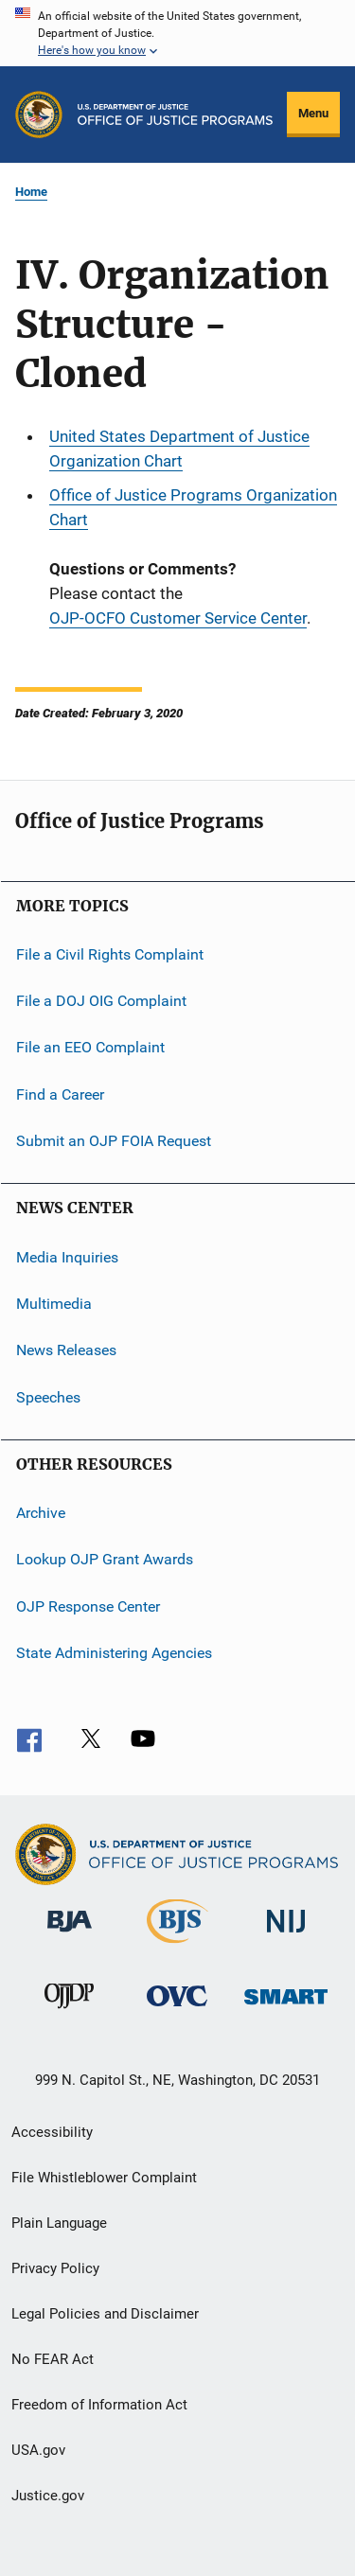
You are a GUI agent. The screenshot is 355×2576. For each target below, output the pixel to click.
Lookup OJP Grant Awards (104, 1559)
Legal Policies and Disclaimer (105, 2313)
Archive (40, 1513)
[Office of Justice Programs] (38, 114)
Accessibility (52, 2132)
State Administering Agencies (114, 1653)
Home (31, 192)
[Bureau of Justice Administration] (69, 1935)
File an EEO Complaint (90, 1047)
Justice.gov (47, 2495)
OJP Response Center (88, 1605)
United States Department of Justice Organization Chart (179, 448)
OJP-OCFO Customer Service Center (178, 618)
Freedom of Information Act (99, 2404)
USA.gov (38, 2450)
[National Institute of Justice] (286, 1935)
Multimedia (54, 1304)
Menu (313, 113)
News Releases (66, 1350)
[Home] (175, 114)
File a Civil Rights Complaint (110, 953)
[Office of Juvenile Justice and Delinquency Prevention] (69, 2012)
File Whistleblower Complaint (104, 2177)
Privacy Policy (55, 2268)
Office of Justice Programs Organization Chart (193, 507)
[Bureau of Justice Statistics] (177, 1946)
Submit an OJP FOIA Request (113, 1141)
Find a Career (60, 1094)
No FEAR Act (52, 2359)
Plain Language (59, 2223)
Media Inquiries (67, 1256)
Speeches (48, 1396)
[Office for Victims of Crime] (177, 2009)
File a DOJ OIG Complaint (101, 1001)
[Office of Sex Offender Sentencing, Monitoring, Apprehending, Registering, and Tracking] (286, 2008)
